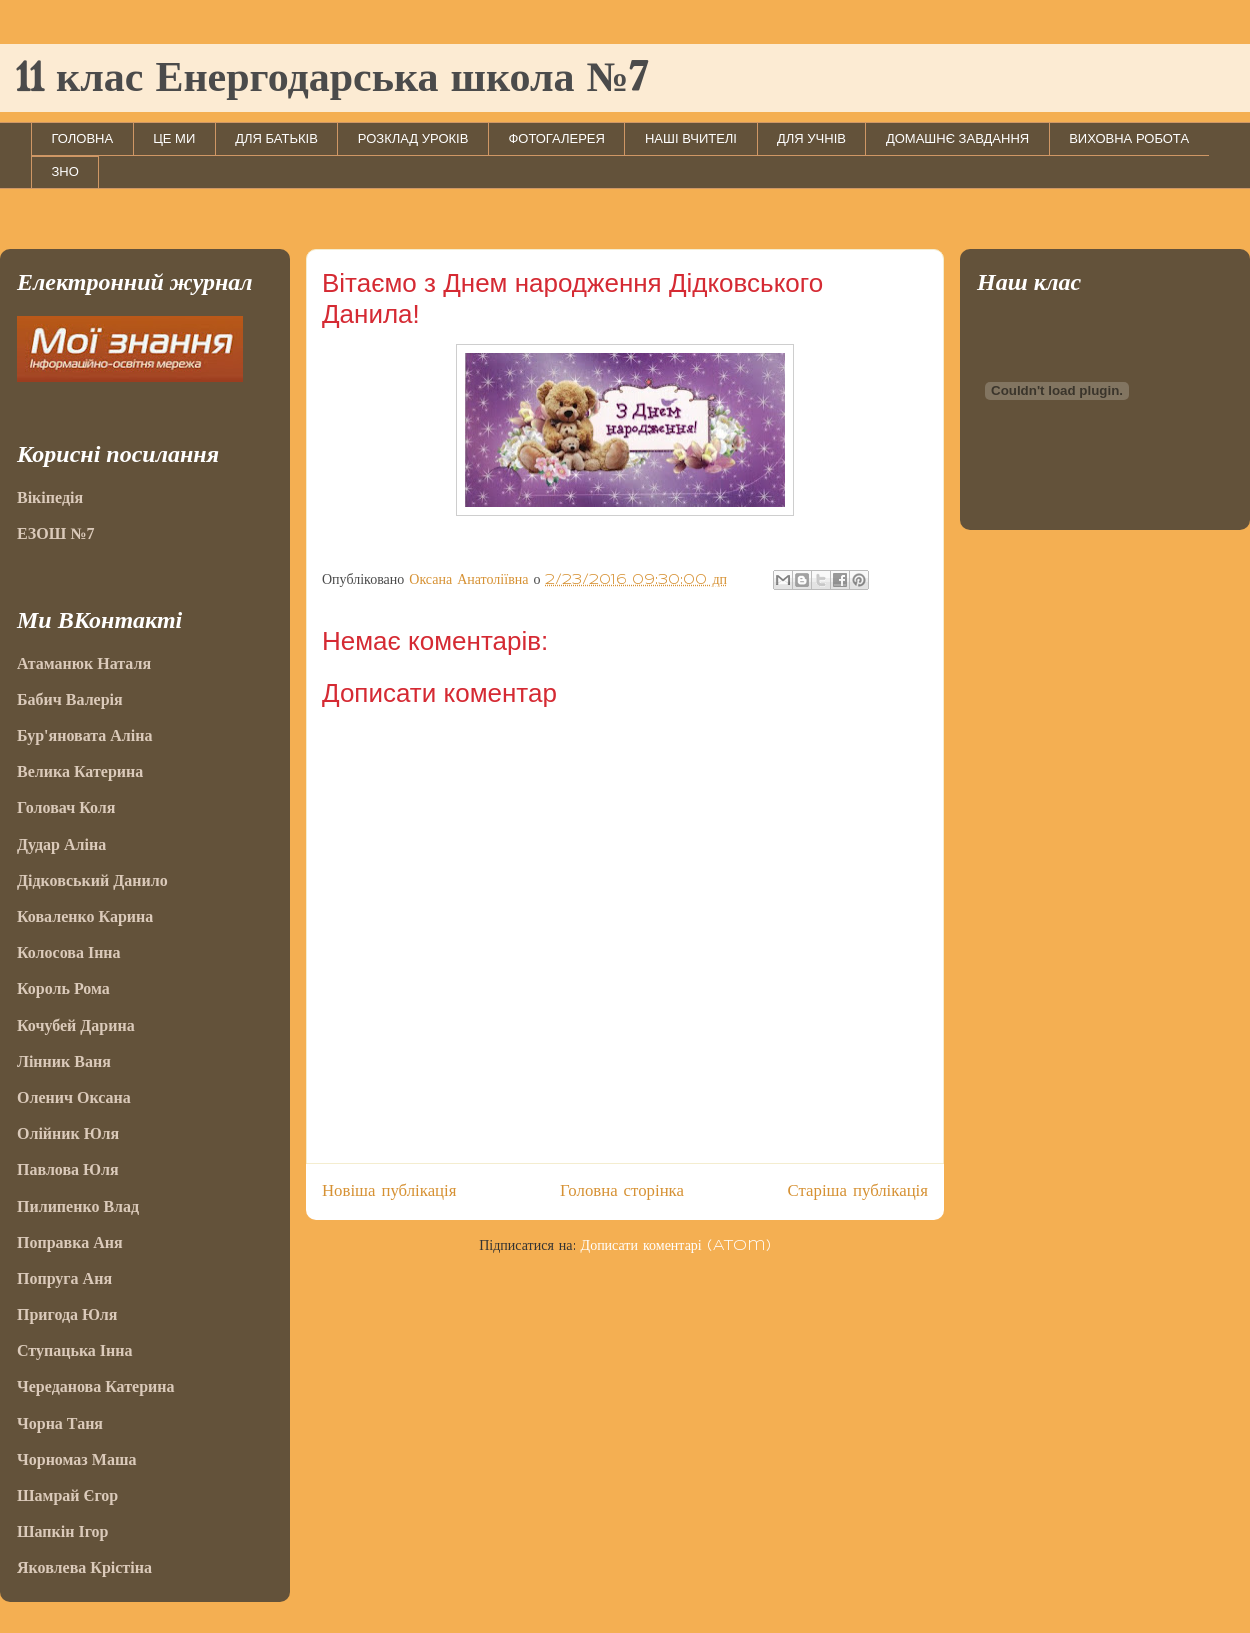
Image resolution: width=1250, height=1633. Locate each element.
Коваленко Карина (85, 916)
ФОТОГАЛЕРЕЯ (556, 138)
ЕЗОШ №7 (55, 533)
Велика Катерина (80, 771)
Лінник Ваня (64, 1061)
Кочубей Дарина (76, 1025)
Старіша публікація (858, 1191)
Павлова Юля (68, 1169)
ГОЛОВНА (83, 138)
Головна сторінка (622, 1191)
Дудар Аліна (61, 844)
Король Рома (63, 988)
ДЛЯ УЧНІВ (811, 138)
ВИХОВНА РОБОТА (1129, 138)
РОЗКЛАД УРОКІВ (413, 138)
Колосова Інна (69, 952)
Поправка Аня (70, 1242)
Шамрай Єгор (67, 1495)
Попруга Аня (64, 1278)
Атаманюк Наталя (84, 663)
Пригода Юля (67, 1314)
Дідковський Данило (92, 880)
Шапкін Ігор (62, 1531)
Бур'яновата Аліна (84, 735)
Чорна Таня (60, 1423)
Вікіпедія (50, 497)
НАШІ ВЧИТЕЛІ (691, 138)
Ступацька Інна (75, 1350)
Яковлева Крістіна (84, 1567)
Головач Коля (66, 807)
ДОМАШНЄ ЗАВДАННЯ (957, 138)
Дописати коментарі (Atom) (676, 1246)
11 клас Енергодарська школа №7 (331, 80)
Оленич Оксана (74, 1097)
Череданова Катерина (95, 1386)
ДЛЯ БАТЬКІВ (276, 138)
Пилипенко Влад (78, 1206)
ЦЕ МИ (174, 138)
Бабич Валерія (70, 699)
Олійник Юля (68, 1133)
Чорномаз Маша (76, 1459)
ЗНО (65, 171)
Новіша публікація (389, 1191)
